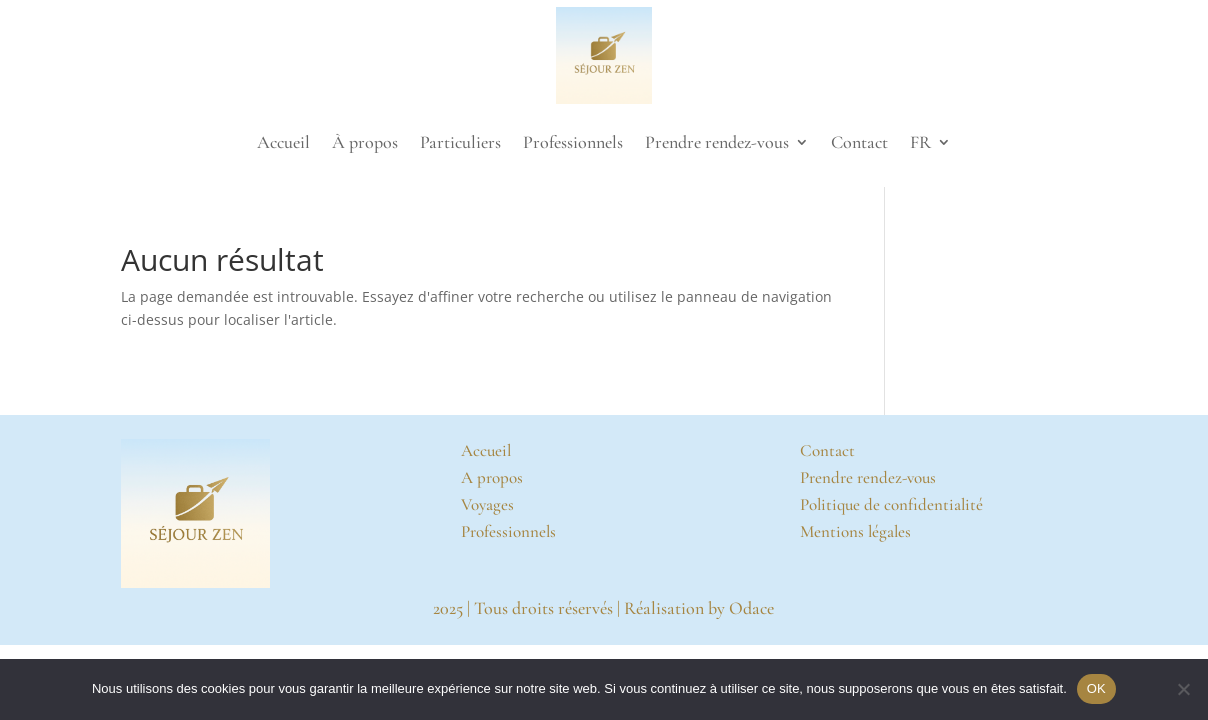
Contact (859, 142)
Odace (751, 608)
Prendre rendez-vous (717, 142)
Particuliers (460, 142)
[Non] (1183, 689)
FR (920, 142)
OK (1096, 688)
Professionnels (573, 142)
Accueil (283, 142)
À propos (365, 142)
